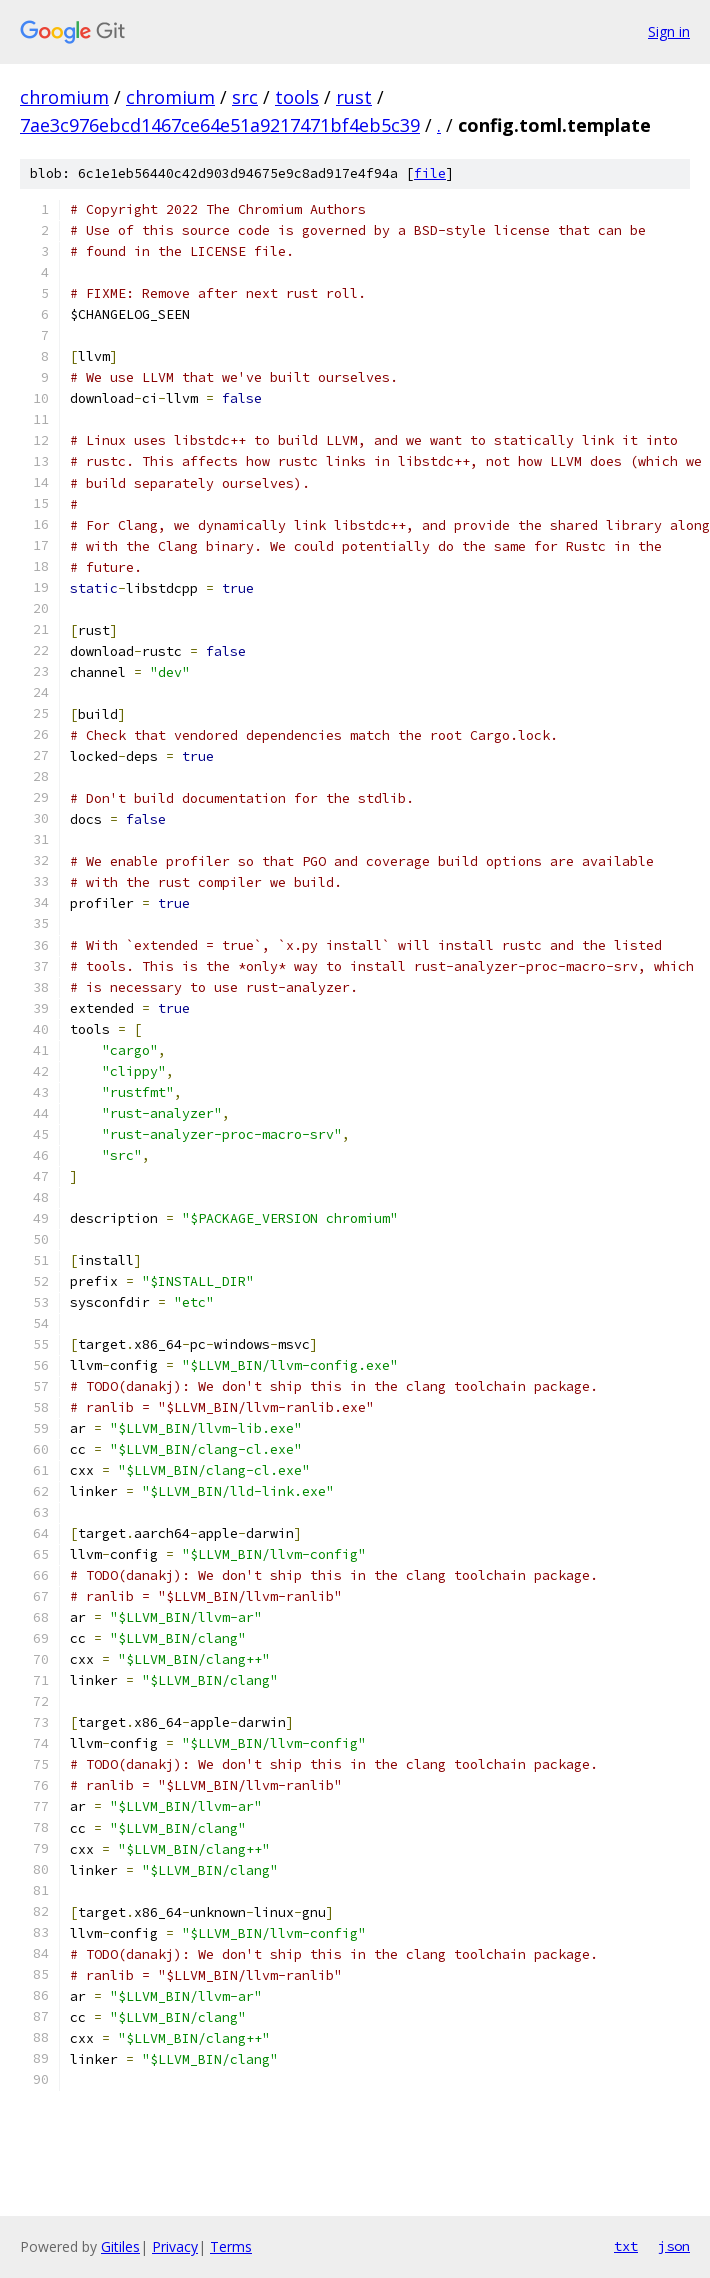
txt (626, 2246)
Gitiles (120, 2246)
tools (297, 97)
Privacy (175, 2246)
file (430, 173)
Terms (231, 2246)
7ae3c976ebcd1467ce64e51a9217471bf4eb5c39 (220, 125)
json (674, 2246)
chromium (64, 97)
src (245, 97)
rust (354, 97)
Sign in (669, 31)
